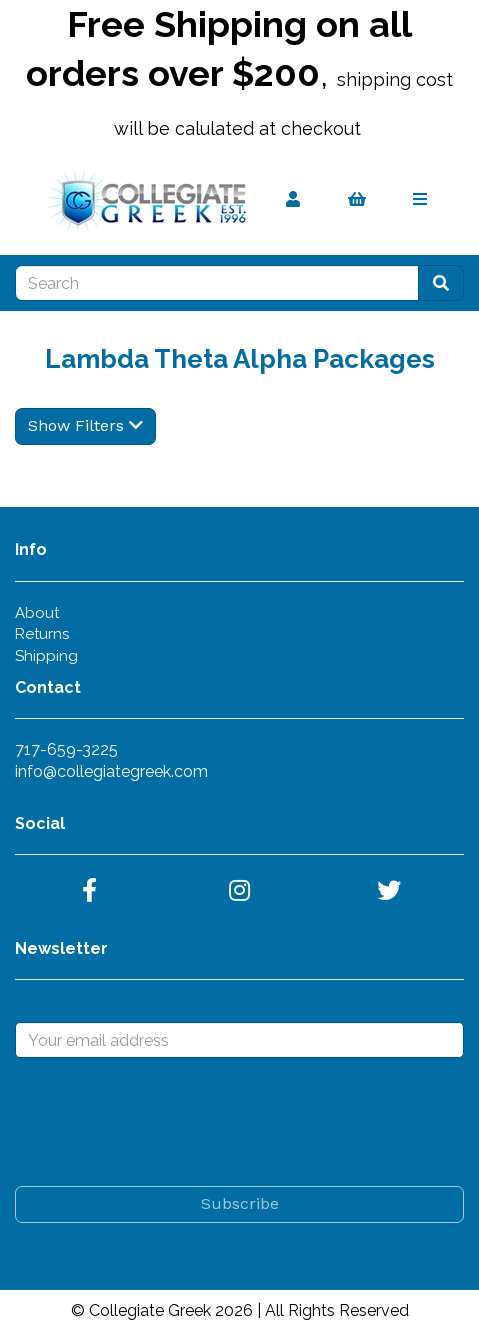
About (37, 613)
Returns (42, 634)
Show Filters (85, 425)
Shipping (46, 656)
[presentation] (167, 1122)
